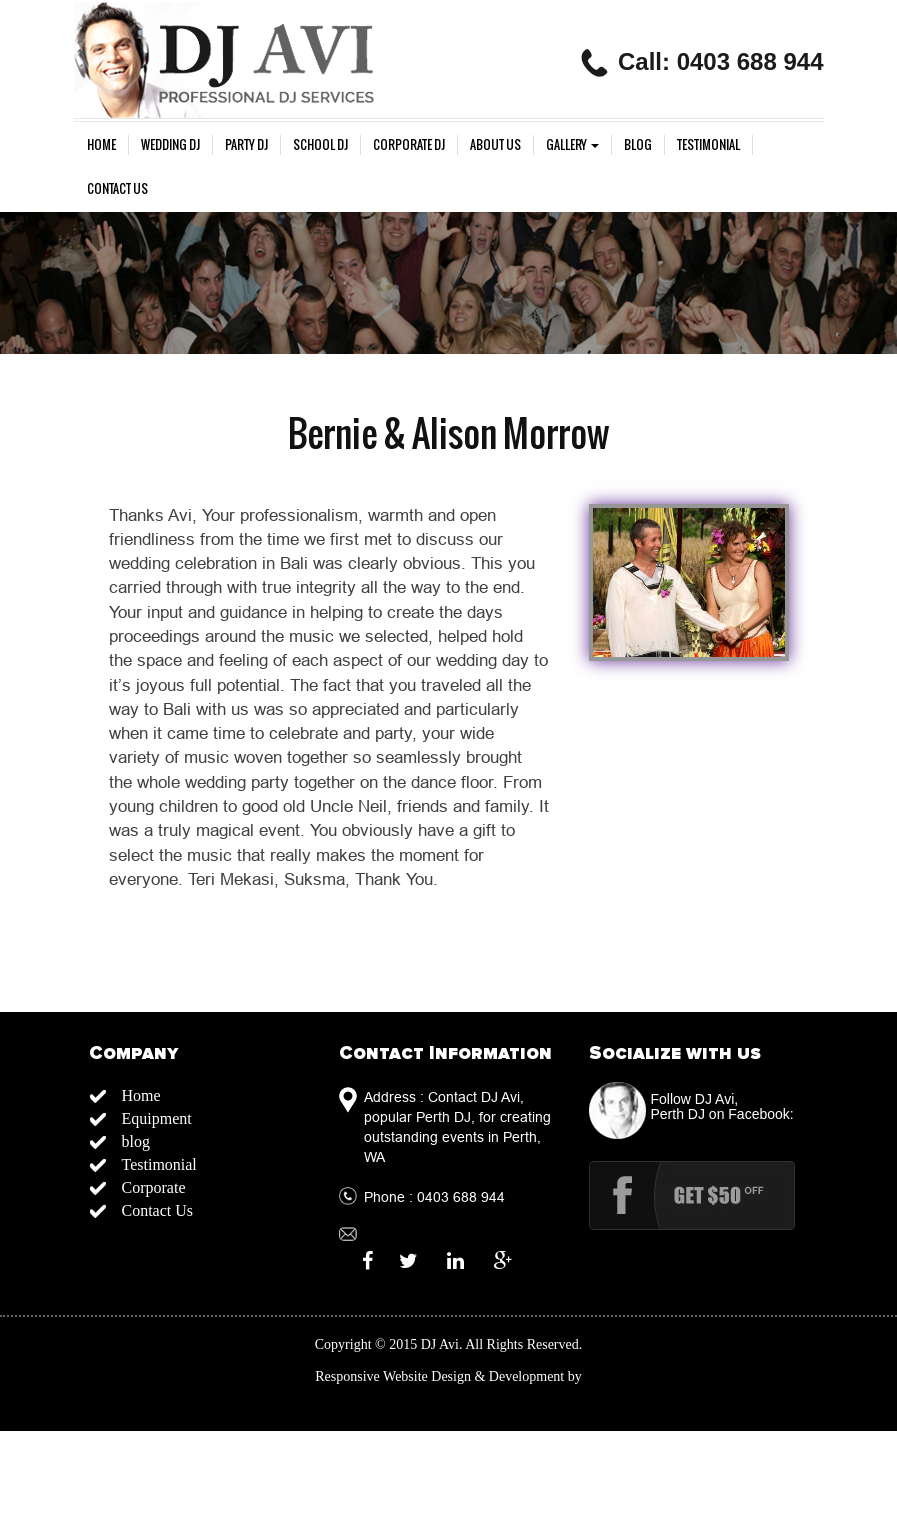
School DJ (320, 145)
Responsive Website (371, 1376)
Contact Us (117, 189)
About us (495, 145)
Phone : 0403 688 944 (434, 1197)
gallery (572, 145)
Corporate (154, 1187)
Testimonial (708, 145)
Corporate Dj (409, 145)
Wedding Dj (170, 145)
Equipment (157, 1118)
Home (101, 145)
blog (638, 145)
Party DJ (246, 145)
